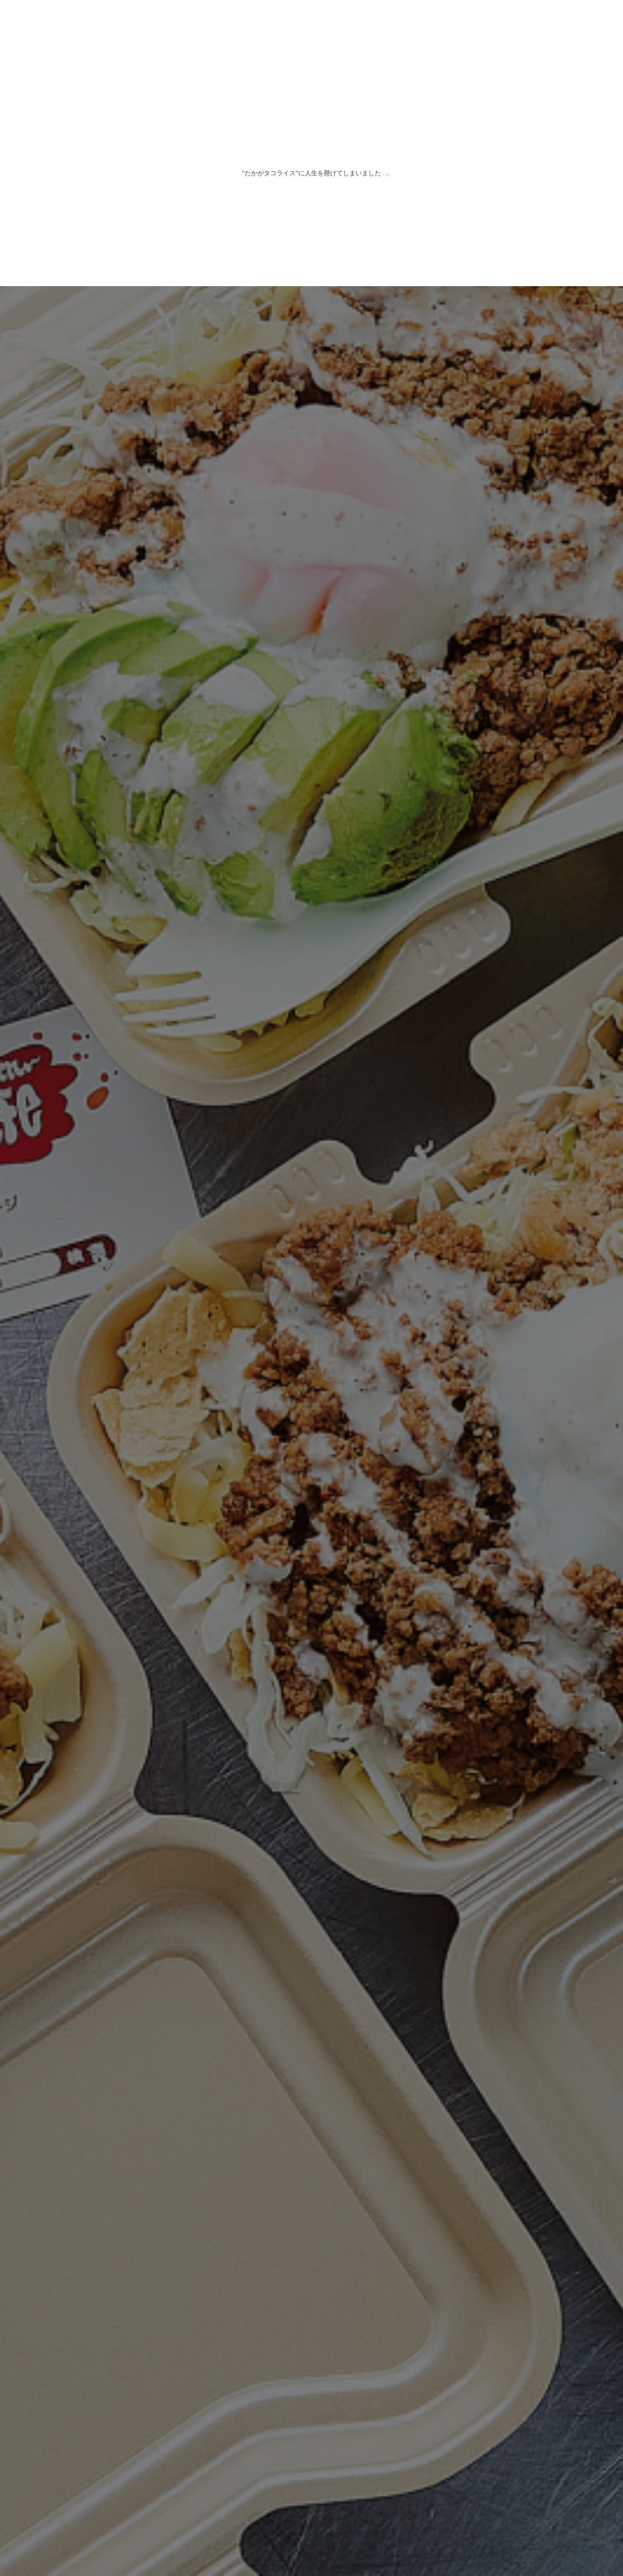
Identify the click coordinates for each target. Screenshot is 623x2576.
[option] (311, 1288)
